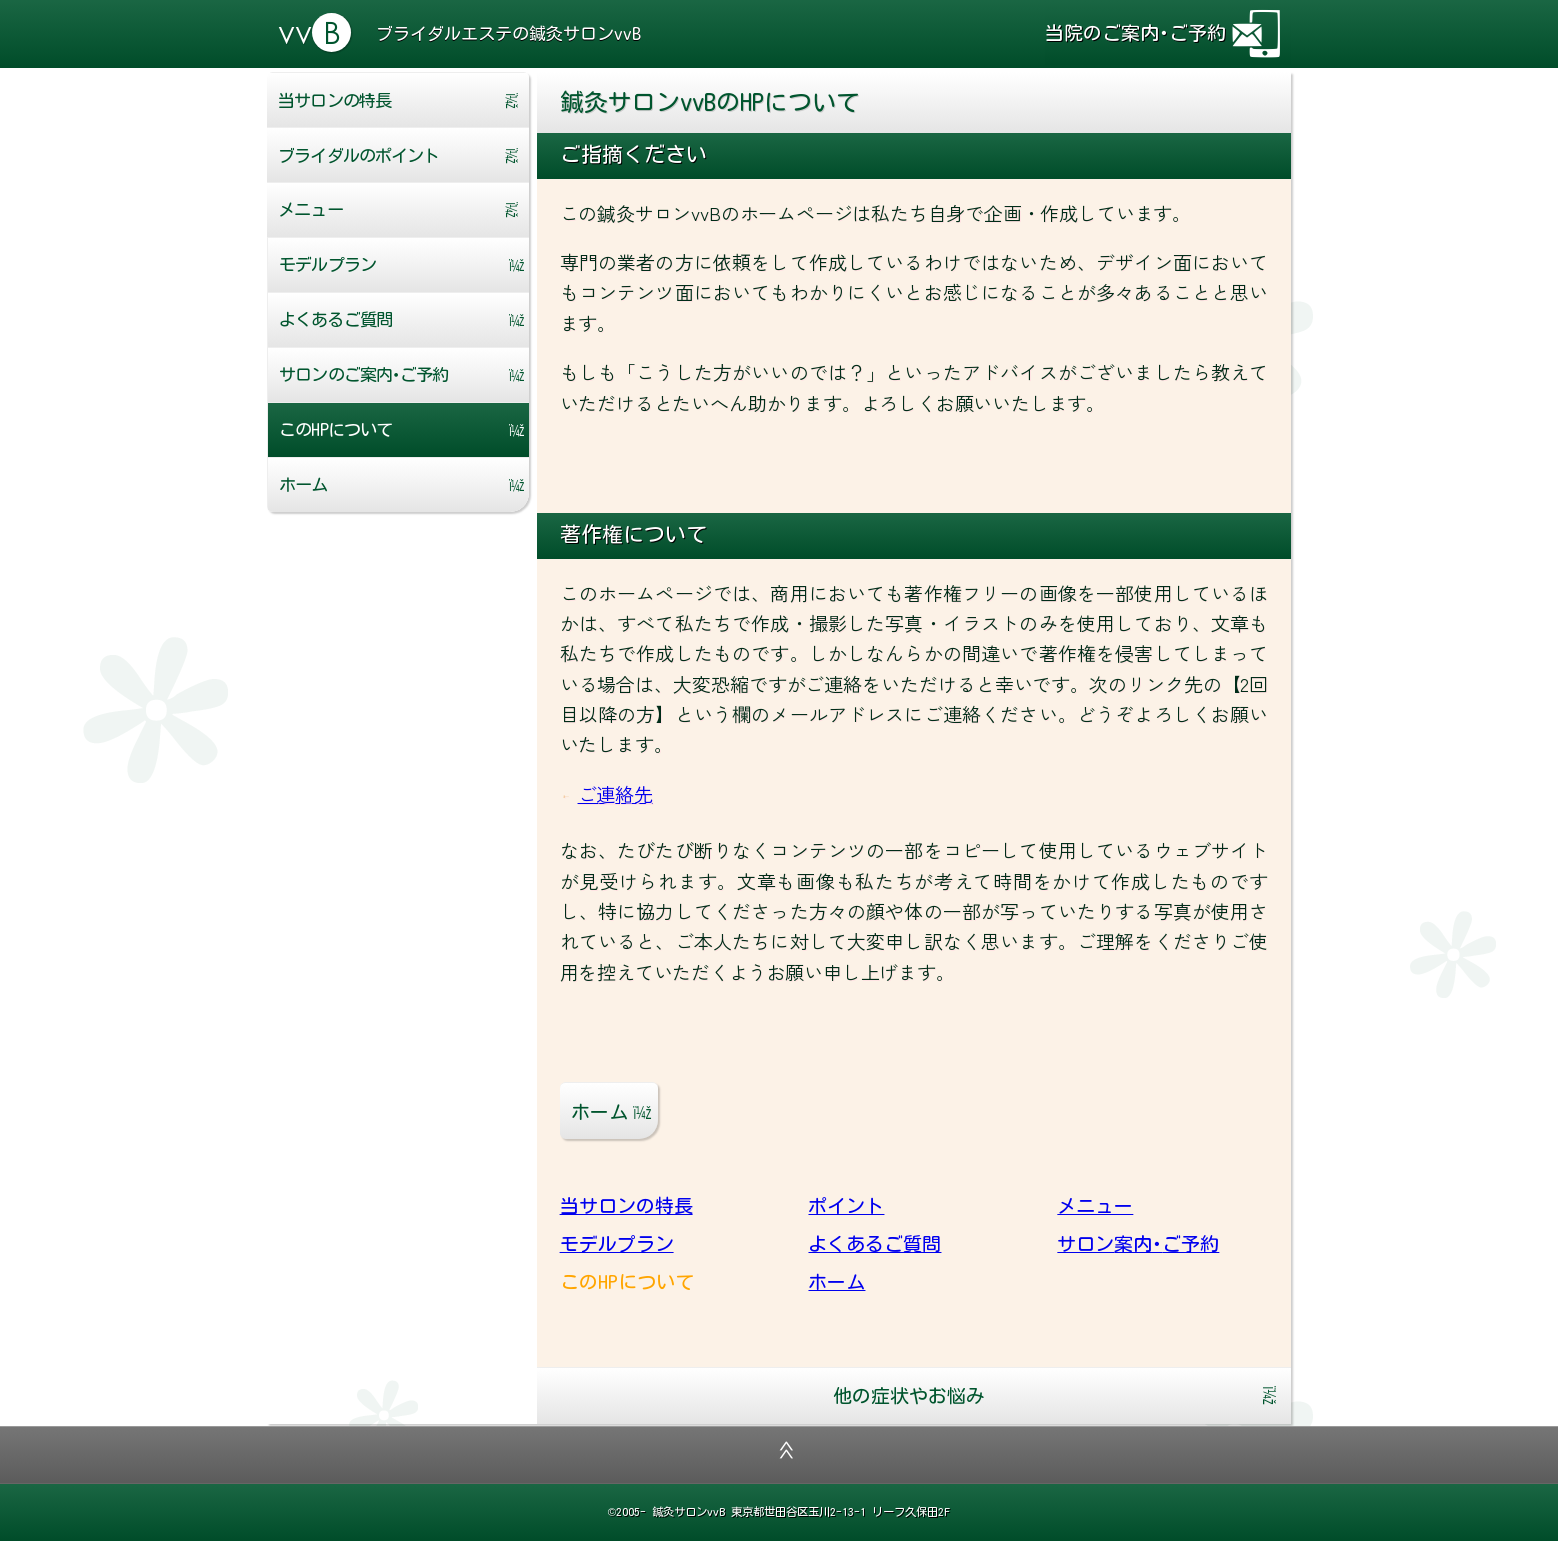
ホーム (303, 484)
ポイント (358, 155)
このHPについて (335, 429)
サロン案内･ (363, 374)
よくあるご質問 (335, 319)
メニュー (310, 209)
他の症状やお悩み (909, 1395)
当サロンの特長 (334, 100)
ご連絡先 (615, 793)
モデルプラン (327, 264)
